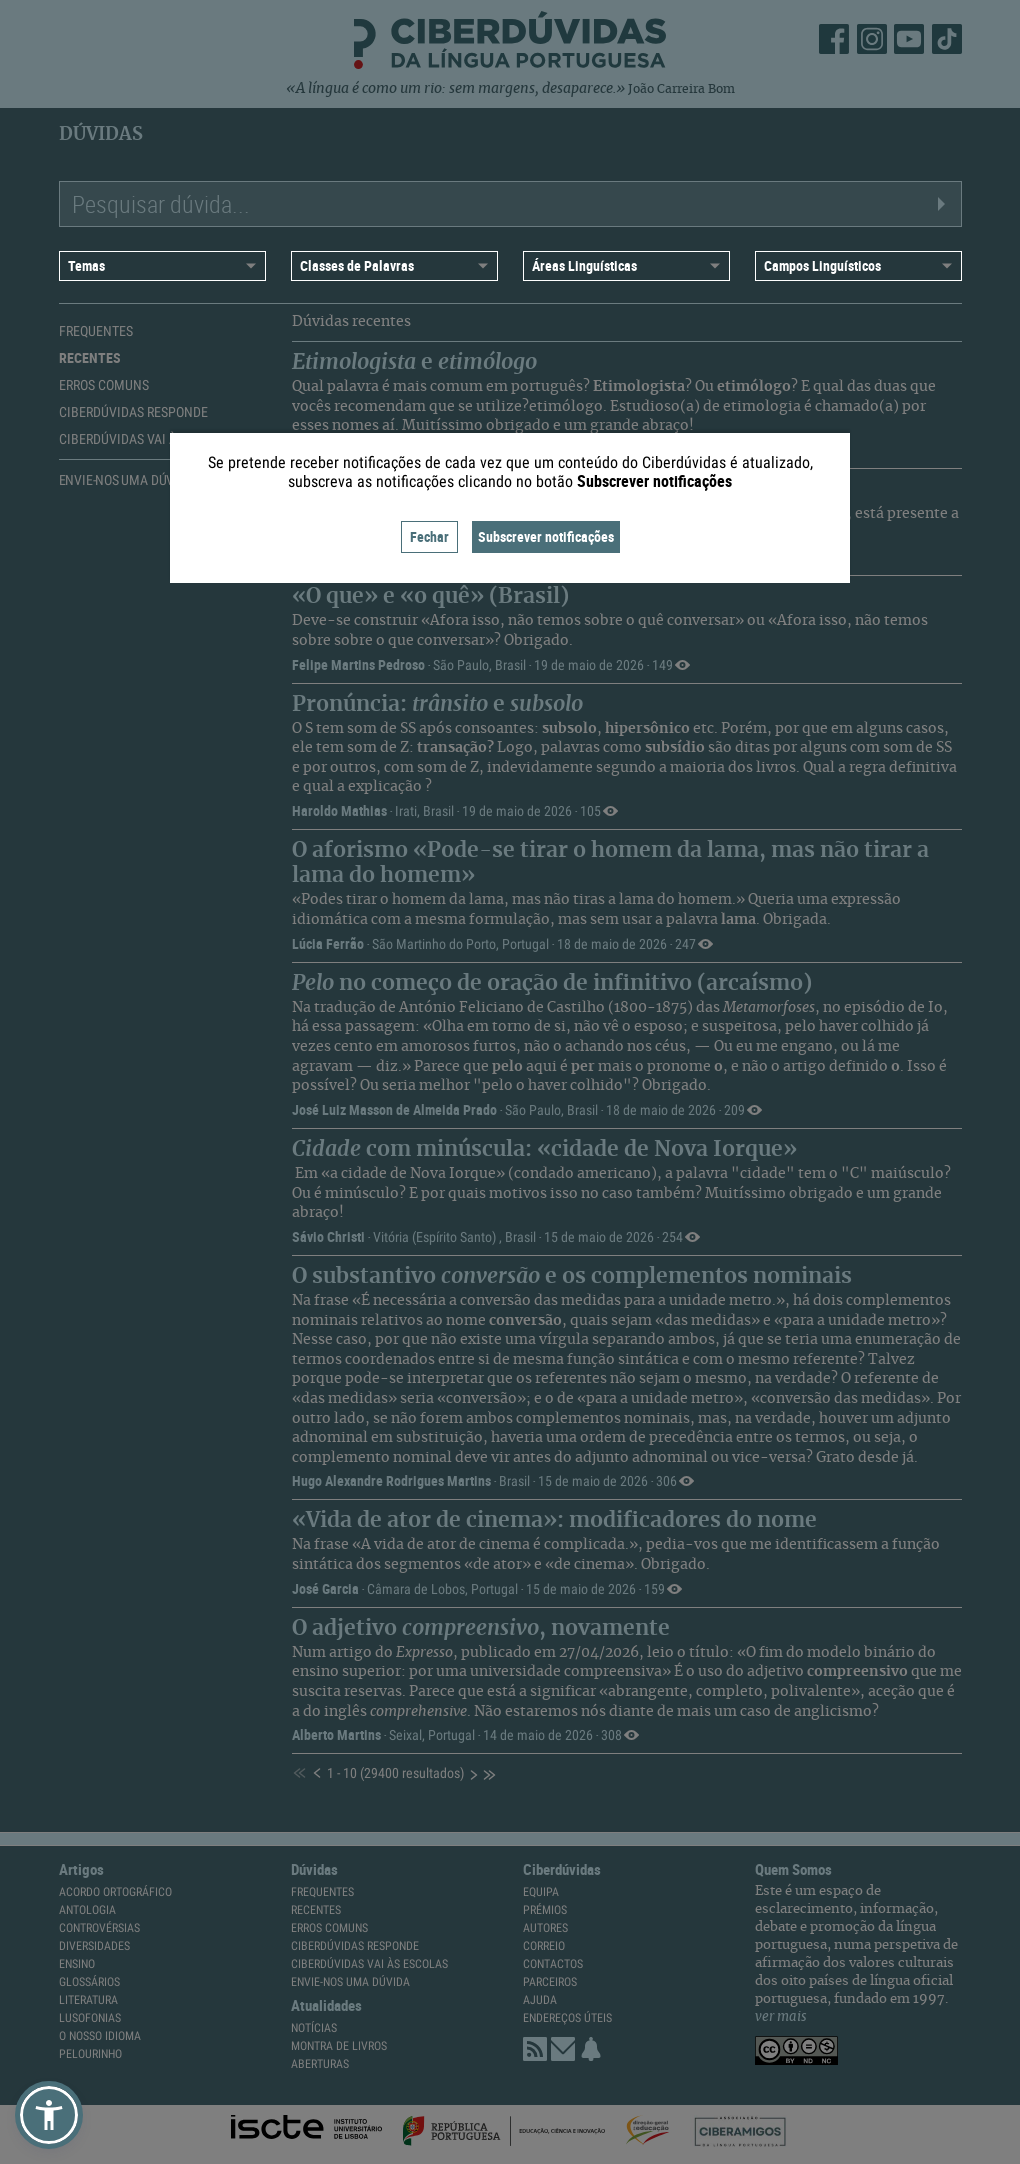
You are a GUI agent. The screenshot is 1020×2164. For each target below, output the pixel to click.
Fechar (429, 536)
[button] (49, 2115)
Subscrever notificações (546, 536)
